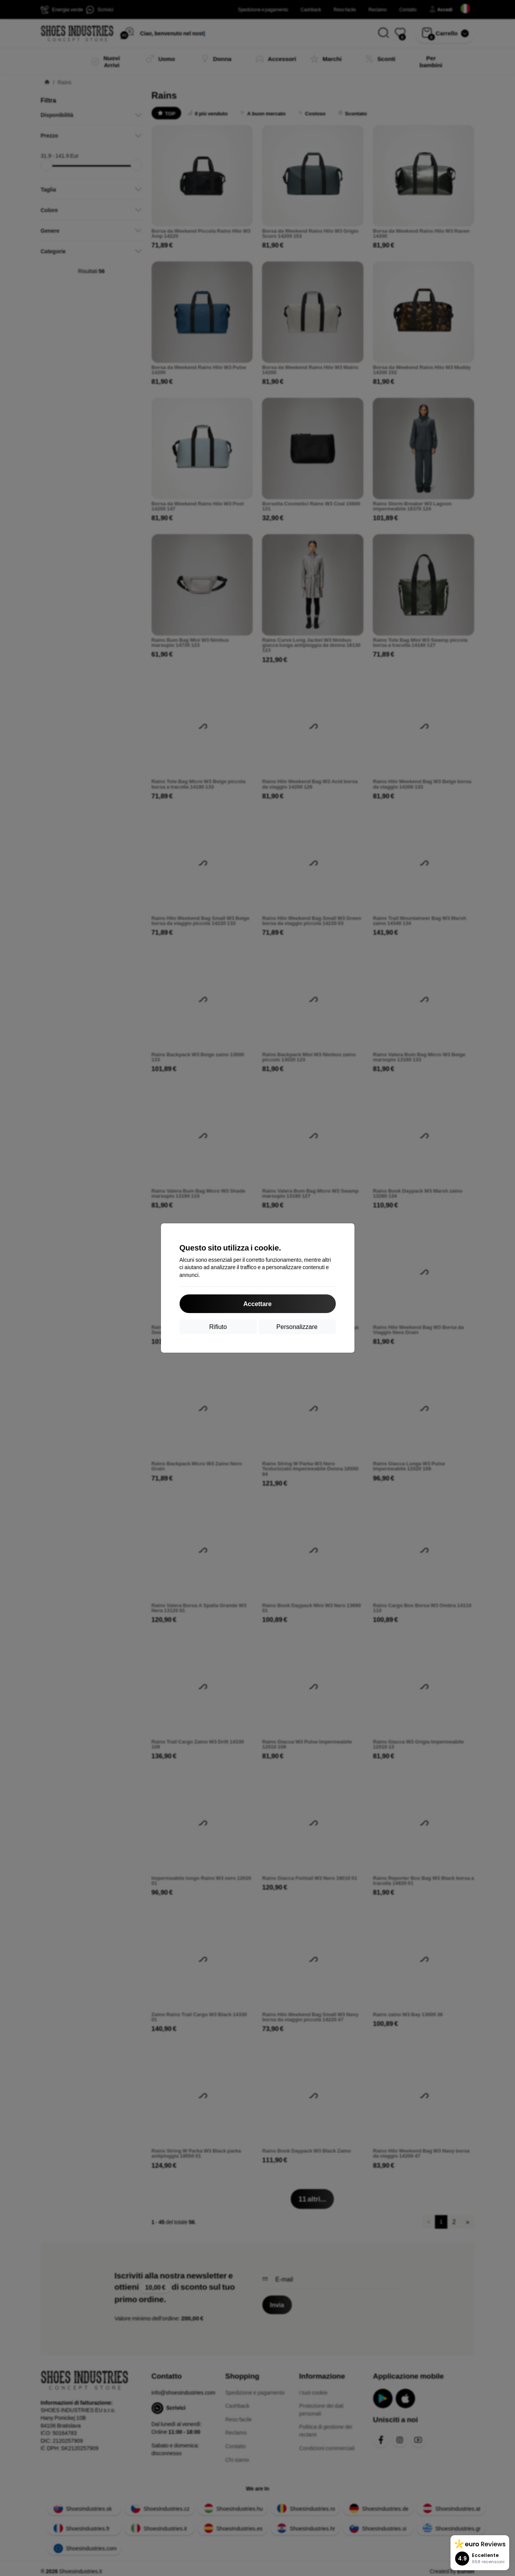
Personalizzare (297, 1326)
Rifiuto (218, 1326)
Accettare (257, 1303)
